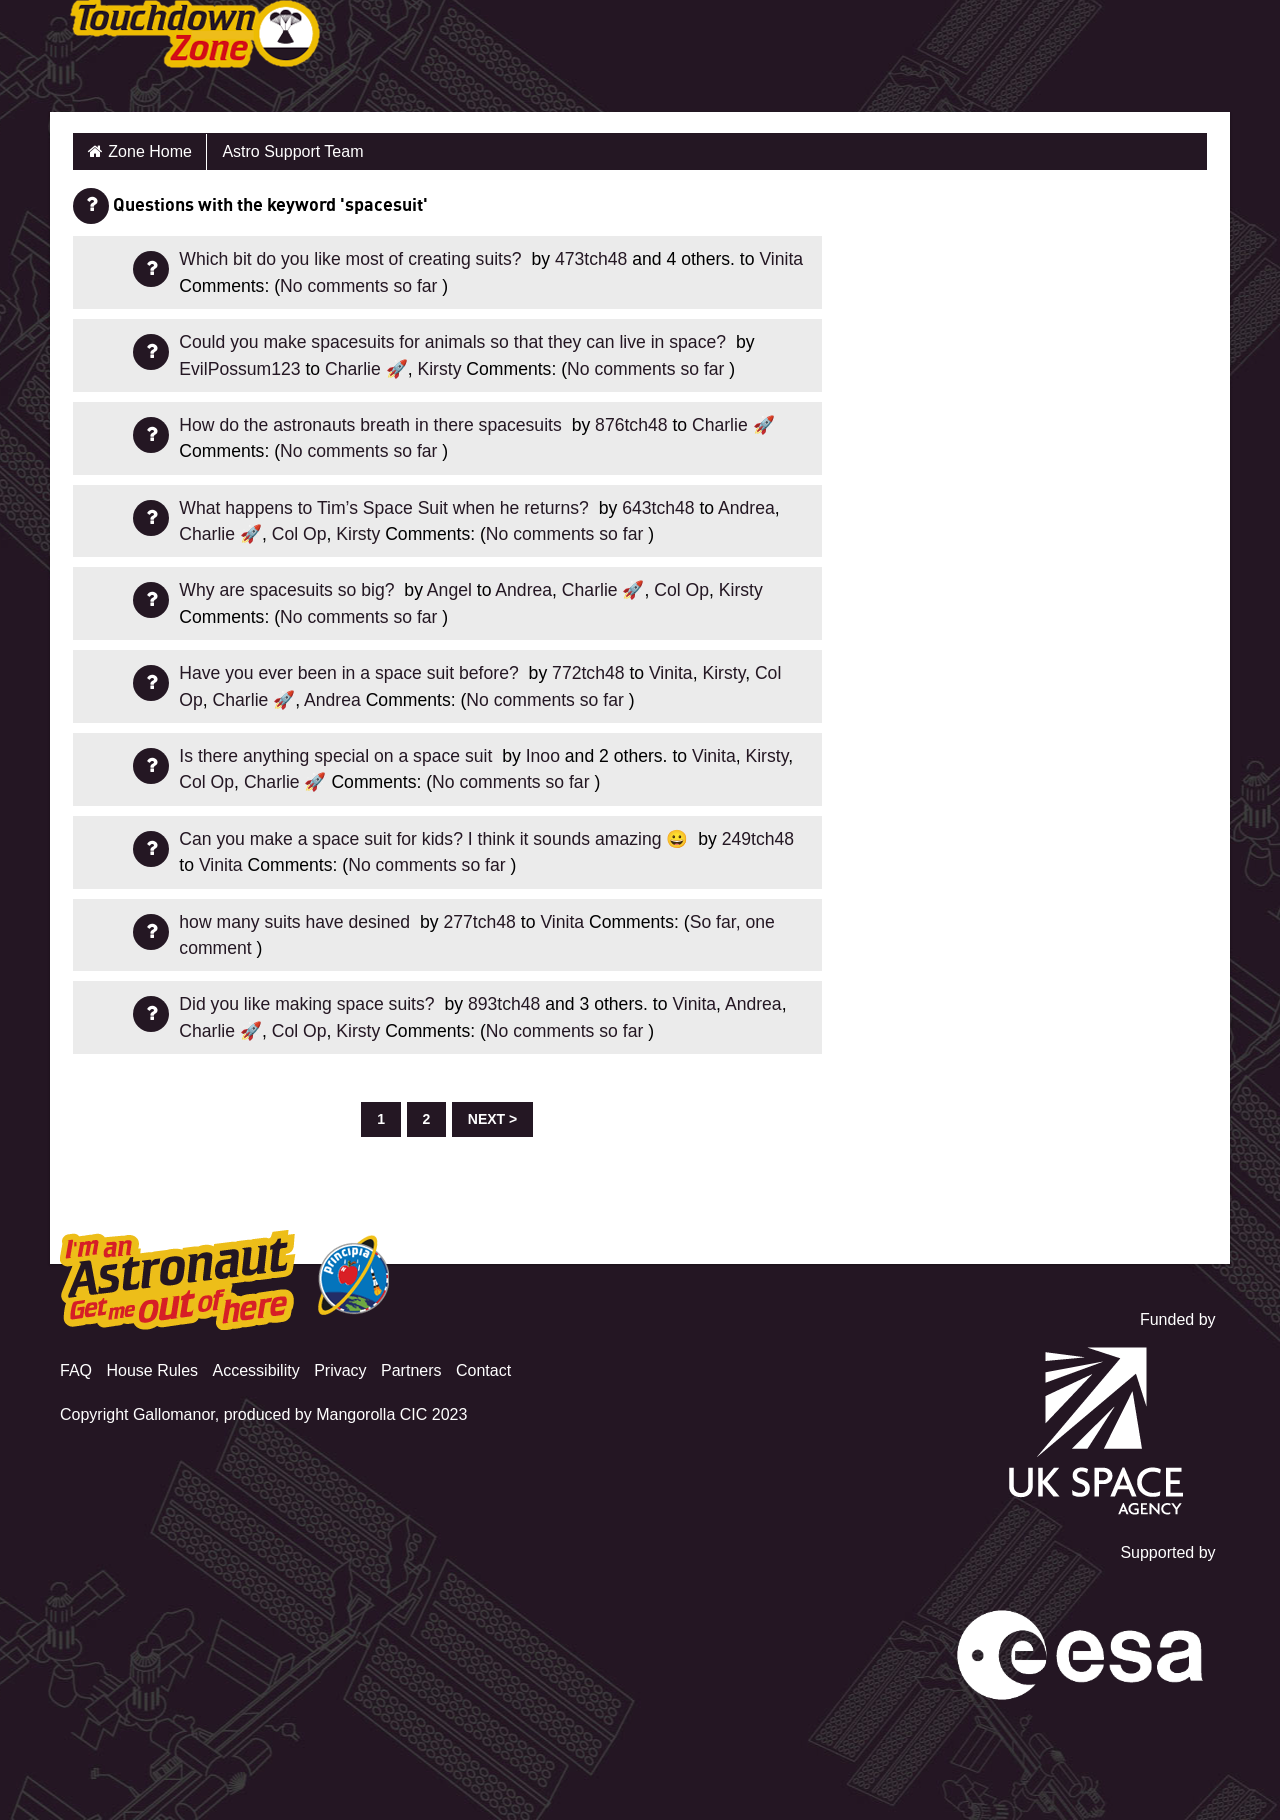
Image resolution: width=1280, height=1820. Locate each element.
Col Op (299, 534)
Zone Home (150, 151)
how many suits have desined (297, 922)
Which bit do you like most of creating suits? (352, 259)
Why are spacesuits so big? (289, 590)
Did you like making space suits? (309, 1004)
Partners (411, 1370)
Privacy (340, 1370)
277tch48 (480, 922)
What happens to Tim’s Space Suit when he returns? (386, 508)
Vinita (781, 259)
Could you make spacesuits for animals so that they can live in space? (455, 342)
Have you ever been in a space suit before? (351, 673)
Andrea (746, 508)
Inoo (543, 756)
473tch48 (591, 259)
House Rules (152, 1370)
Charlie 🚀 (366, 369)
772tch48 (588, 673)
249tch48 (758, 839)
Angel (449, 590)
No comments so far (358, 286)
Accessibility (256, 1370)
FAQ (76, 1370)
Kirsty (439, 369)
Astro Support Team (292, 151)
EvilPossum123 (239, 369)
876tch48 (631, 425)
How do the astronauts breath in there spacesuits (372, 425)
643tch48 (658, 508)
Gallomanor (174, 1414)
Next (486, 1119)
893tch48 (504, 1004)
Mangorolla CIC (371, 1414)
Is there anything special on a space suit (338, 756)
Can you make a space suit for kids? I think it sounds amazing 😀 (436, 839)
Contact (483, 1370)
